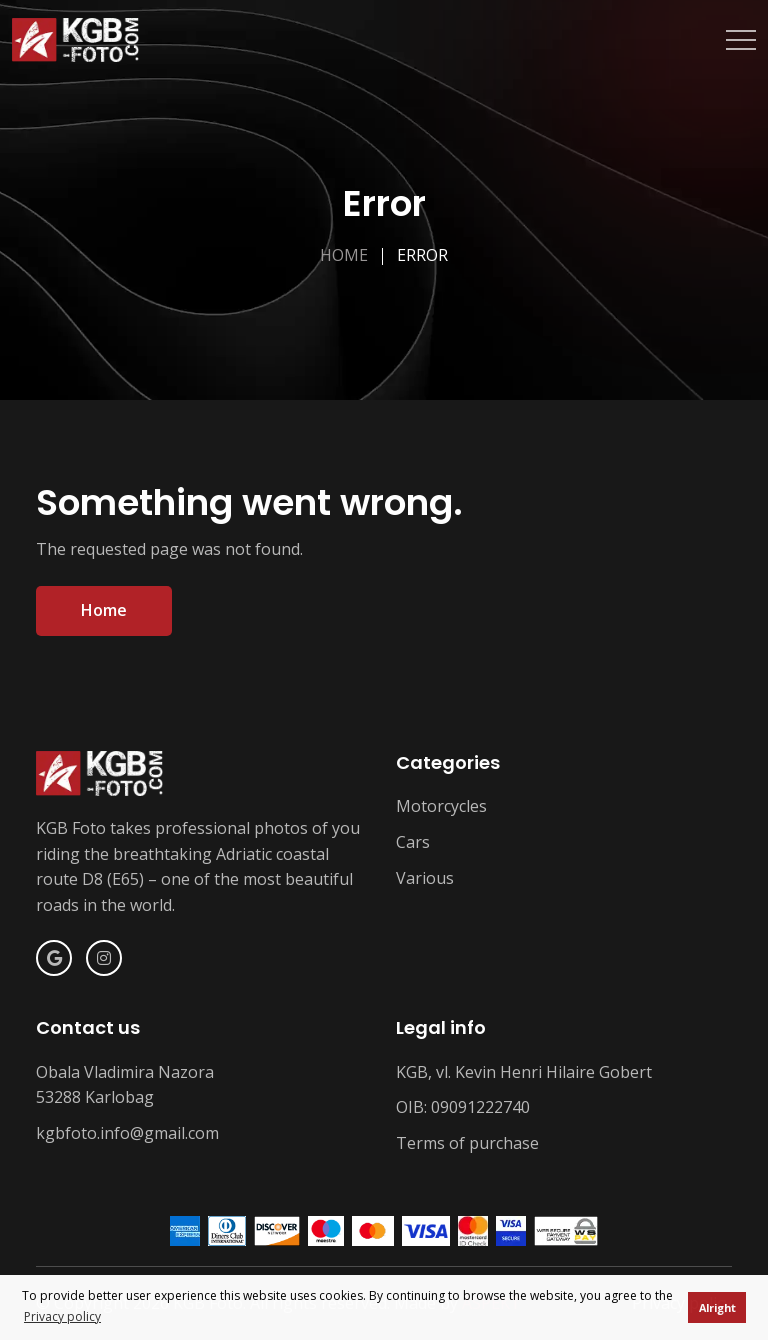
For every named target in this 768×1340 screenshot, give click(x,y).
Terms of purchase (467, 1143)
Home (344, 255)
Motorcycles (441, 806)
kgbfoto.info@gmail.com (127, 1133)
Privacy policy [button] (62, 1316)
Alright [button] (717, 1307)
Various (425, 878)
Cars (413, 842)
